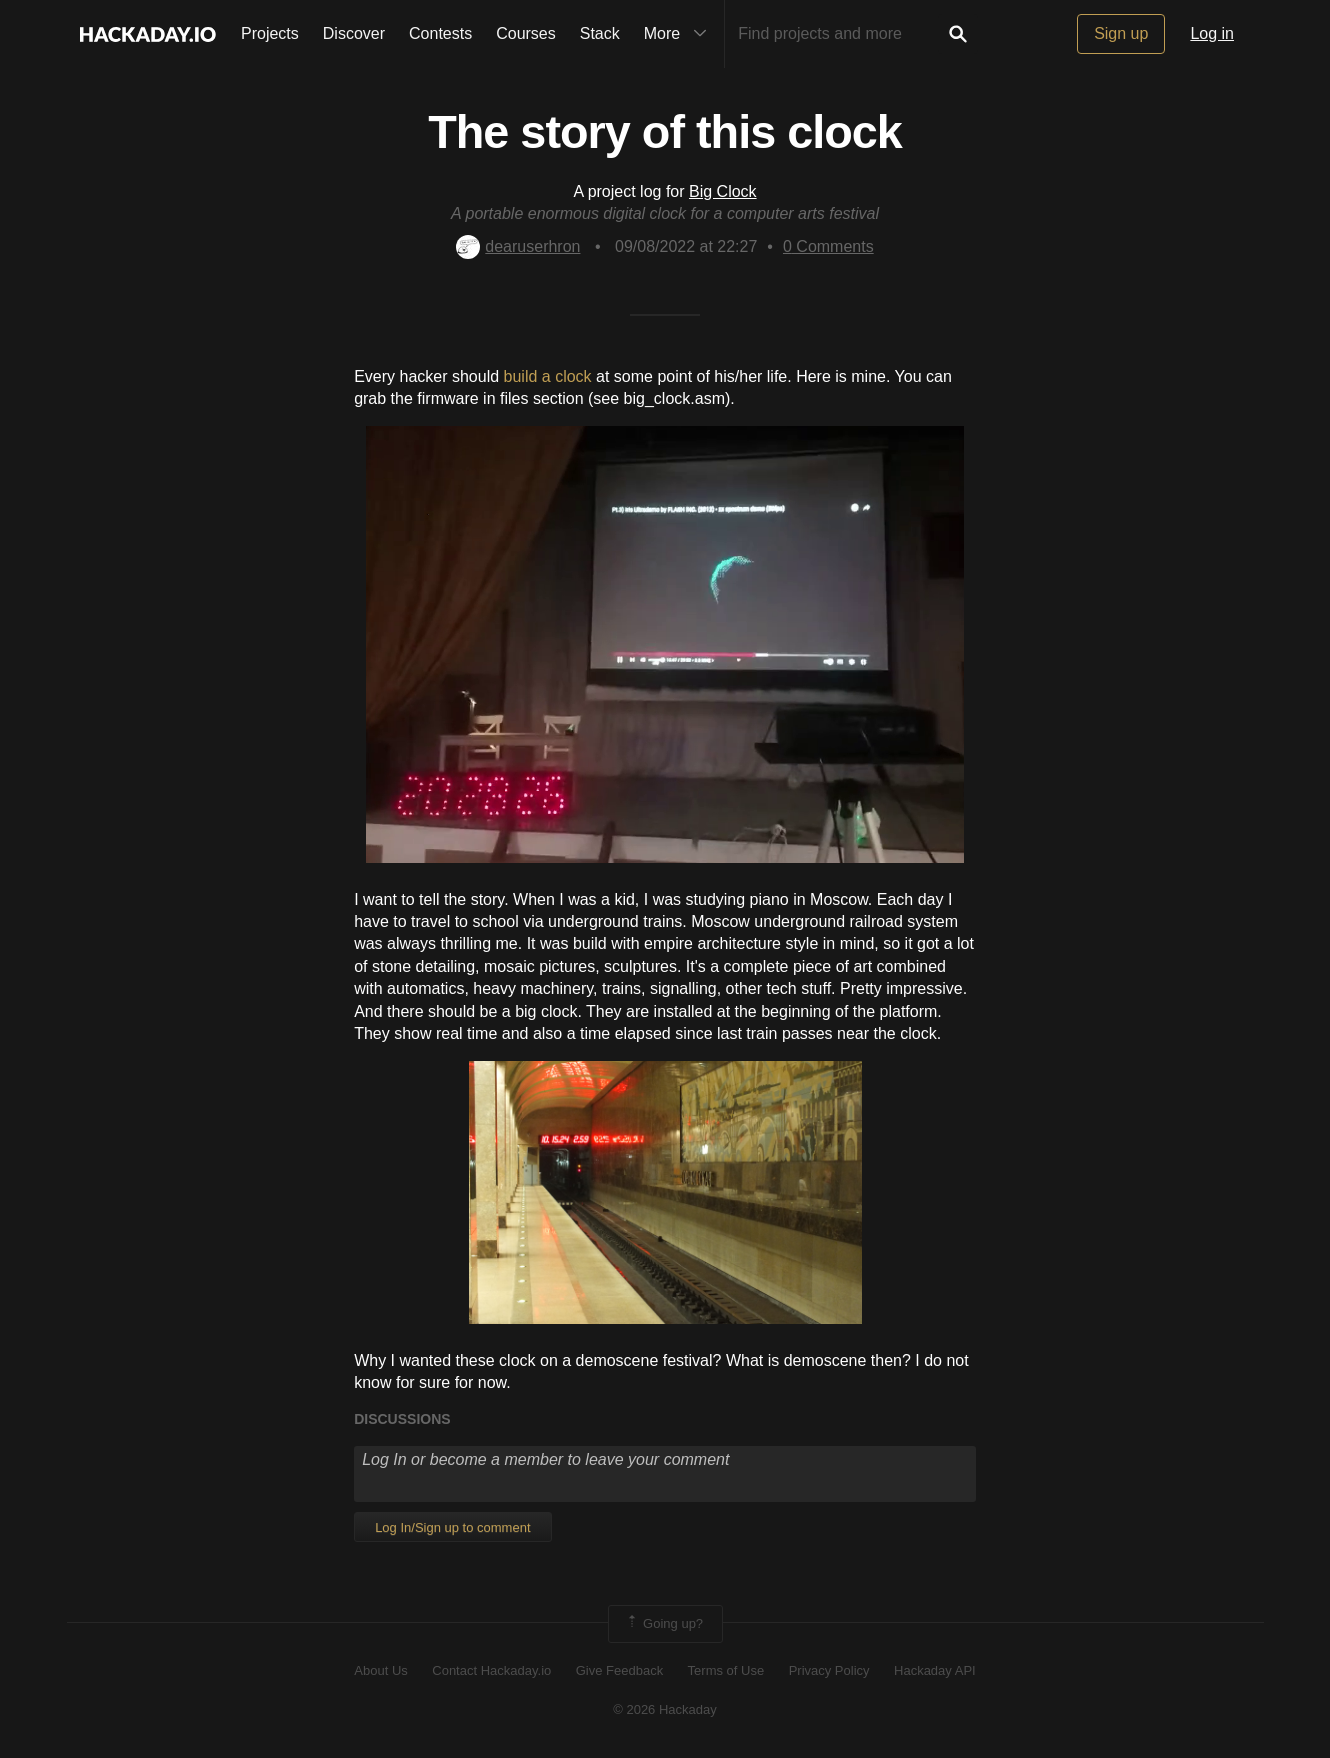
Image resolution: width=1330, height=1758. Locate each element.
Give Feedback (619, 1670)
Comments (828, 246)
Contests (440, 33)
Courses (526, 33)
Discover (354, 33)
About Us (380, 1670)
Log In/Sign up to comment (452, 1527)
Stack (600, 33)
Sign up (1121, 33)
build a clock (548, 376)
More (680, 34)
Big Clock (723, 191)
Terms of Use (726, 1670)
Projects (270, 33)
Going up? (664, 1624)
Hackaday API (935, 1670)
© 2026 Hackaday (665, 1709)
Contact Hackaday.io (491, 1670)
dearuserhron (518, 246)
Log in (1212, 33)
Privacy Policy (829, 1670)
